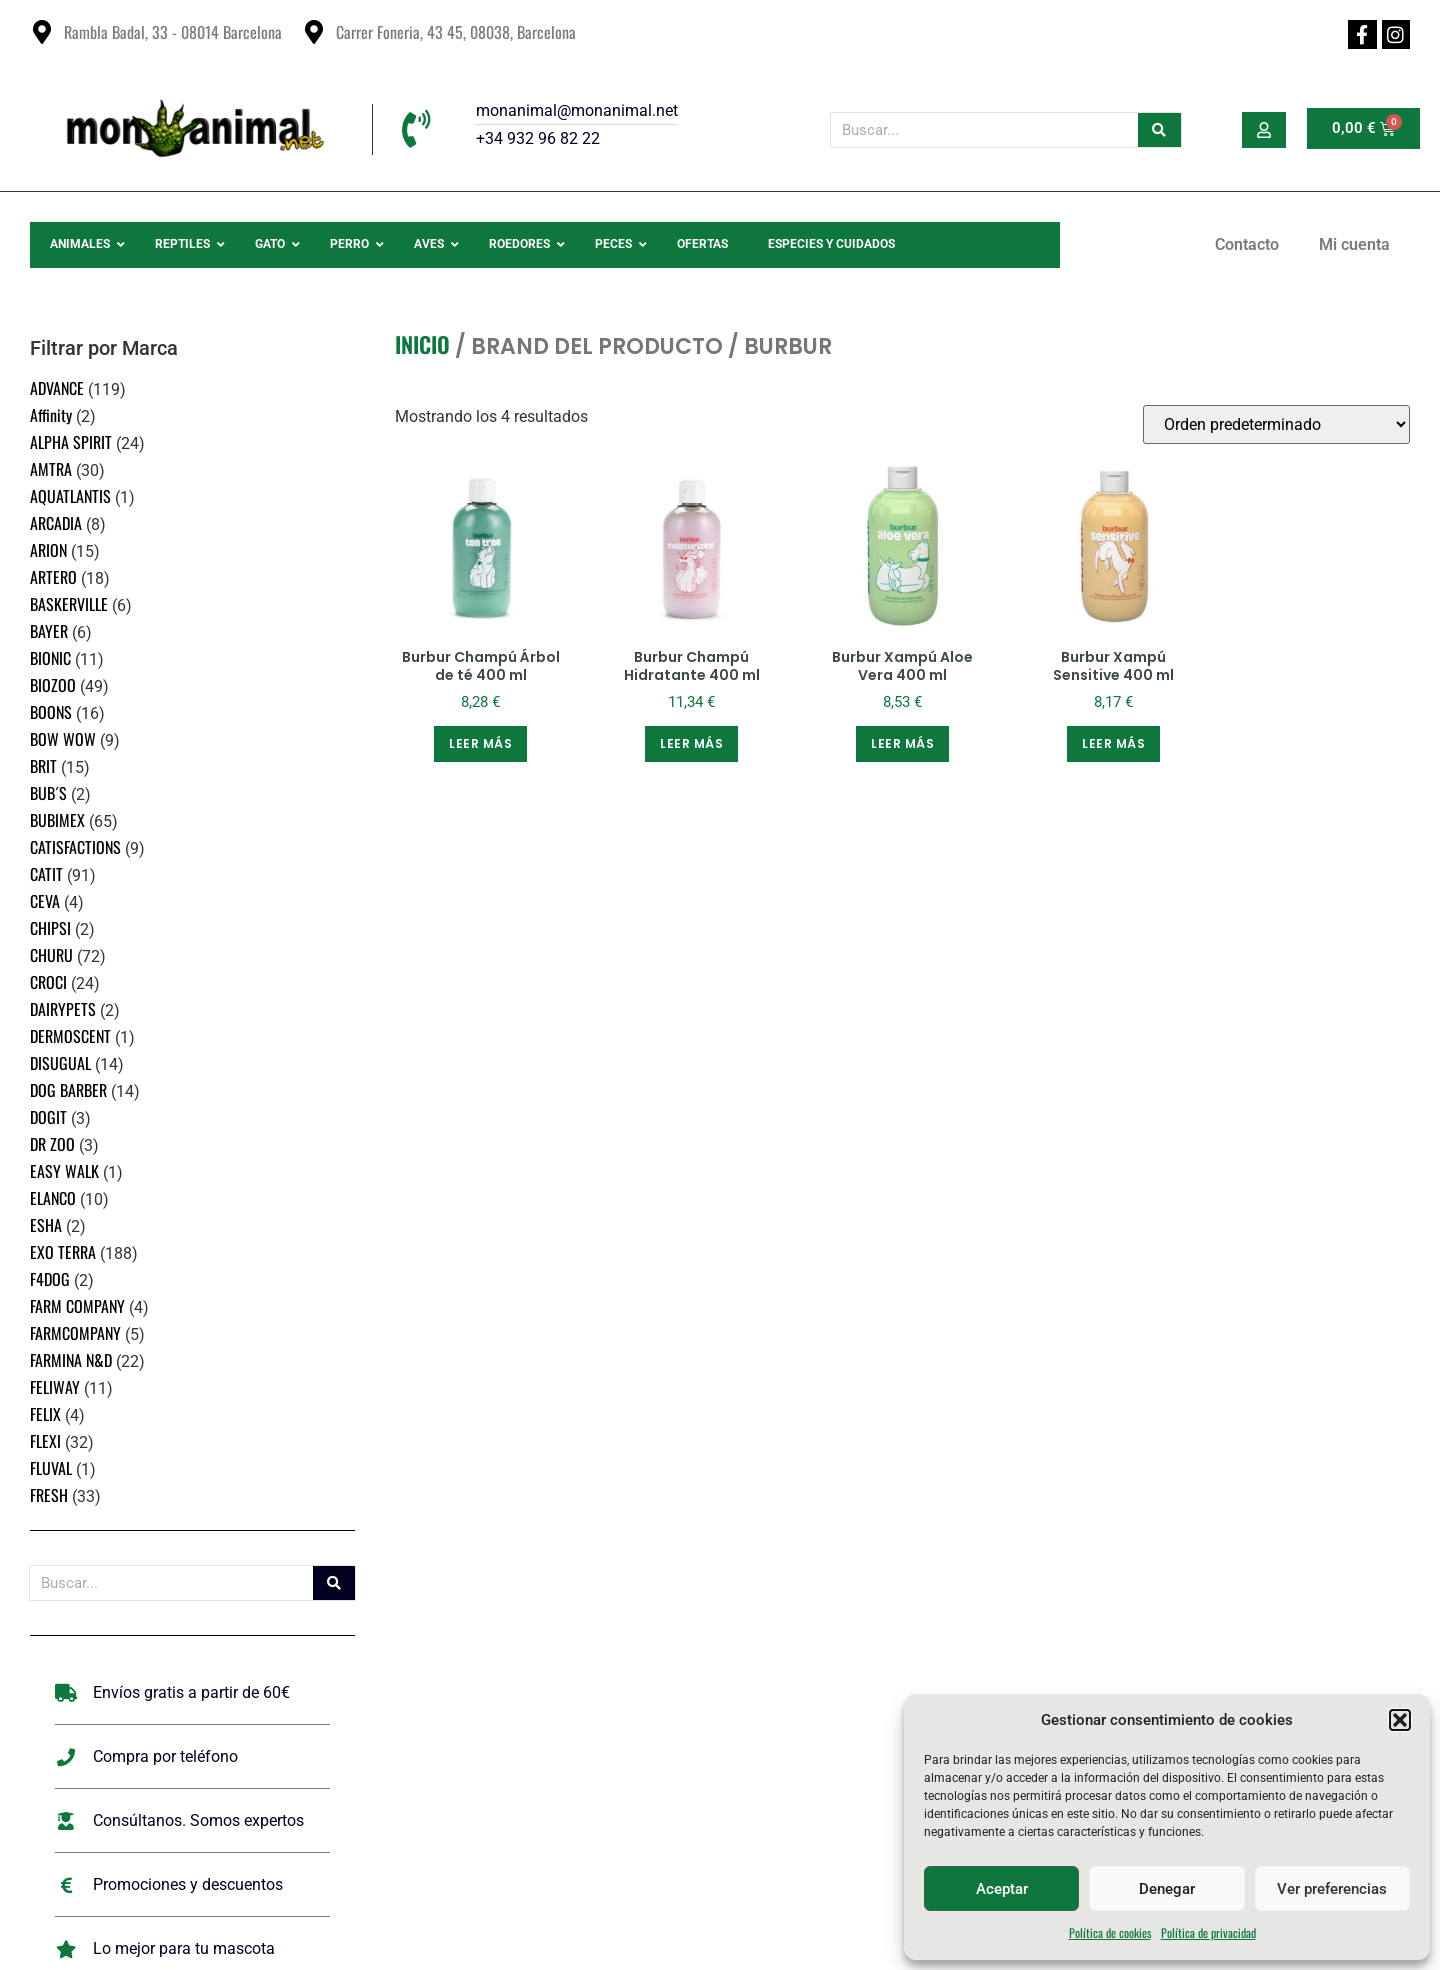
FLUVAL (51, 1468)
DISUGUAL (60, 1063)
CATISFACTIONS (75, 847)
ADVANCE (57, 388)
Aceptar (1002, 1889)
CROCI (48, 982)
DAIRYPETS (63, 1009)
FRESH (49, 1495)
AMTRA (51, 469)
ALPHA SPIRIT (71, 442)
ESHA (46, 1225)
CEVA (45, 901)
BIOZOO (53, 685)
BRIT (43, 766)
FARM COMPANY (77, 1306)
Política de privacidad (1208, 1932)
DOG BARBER (68, 1090)
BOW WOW (63, 739)
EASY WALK (64, 1171)
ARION (48, 550)
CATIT (46, 874)
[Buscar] (1159, 130)
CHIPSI (50, 928)
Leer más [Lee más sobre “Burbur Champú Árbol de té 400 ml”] (480, 743)
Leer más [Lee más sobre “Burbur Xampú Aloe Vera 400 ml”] (902, 743)
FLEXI (45, 1441)
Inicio (422, 344)
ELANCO (53, 1198)
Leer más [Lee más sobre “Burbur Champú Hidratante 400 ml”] (691, 743)
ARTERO (53, 577)
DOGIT (48, 1117)
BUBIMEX (57, 820)
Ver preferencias (1332, 1889)
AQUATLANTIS (70, 496)
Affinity (51, 415)
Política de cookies (1110, 1932)
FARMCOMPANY (75, 1333)
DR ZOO (52, 1144)
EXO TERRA (63, 1252)
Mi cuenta (1354, 244)
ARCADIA (56, 523)
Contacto (1247, 244)
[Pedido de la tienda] (1276, 424)
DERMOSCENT (70, 1036)
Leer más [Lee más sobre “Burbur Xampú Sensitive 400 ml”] (1113, 743)
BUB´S (48, 793)
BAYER (49, 631)
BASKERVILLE (69, 604)
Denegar (1167, 1889)
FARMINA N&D (71, 1360)
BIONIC (50, 658)
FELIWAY (55, 1387)
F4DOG (50, 1279)
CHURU (51, 955)
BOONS (51, 712)
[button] (1400, 1720)
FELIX (45, 1414)
